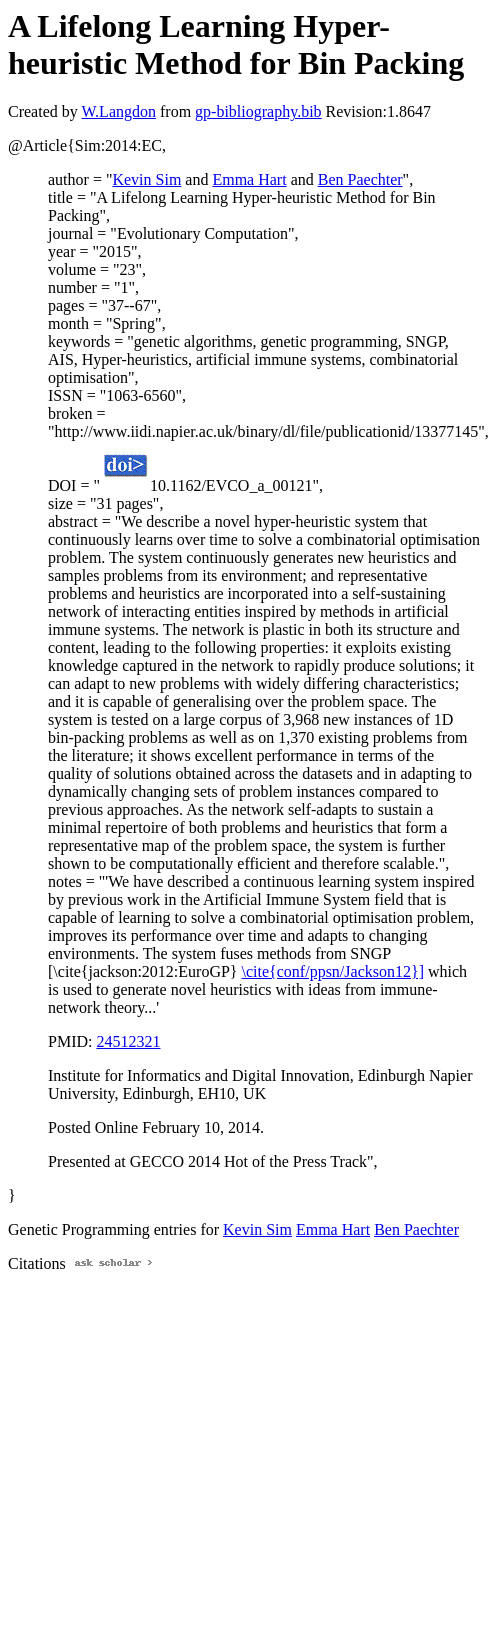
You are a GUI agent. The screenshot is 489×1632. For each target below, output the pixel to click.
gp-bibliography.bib (258, 111)
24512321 (128, 1041)
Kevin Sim (146, 179)
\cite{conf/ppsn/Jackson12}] (333, 971)
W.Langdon (118, 111)
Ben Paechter (360, 179)
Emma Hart (249, 179)
